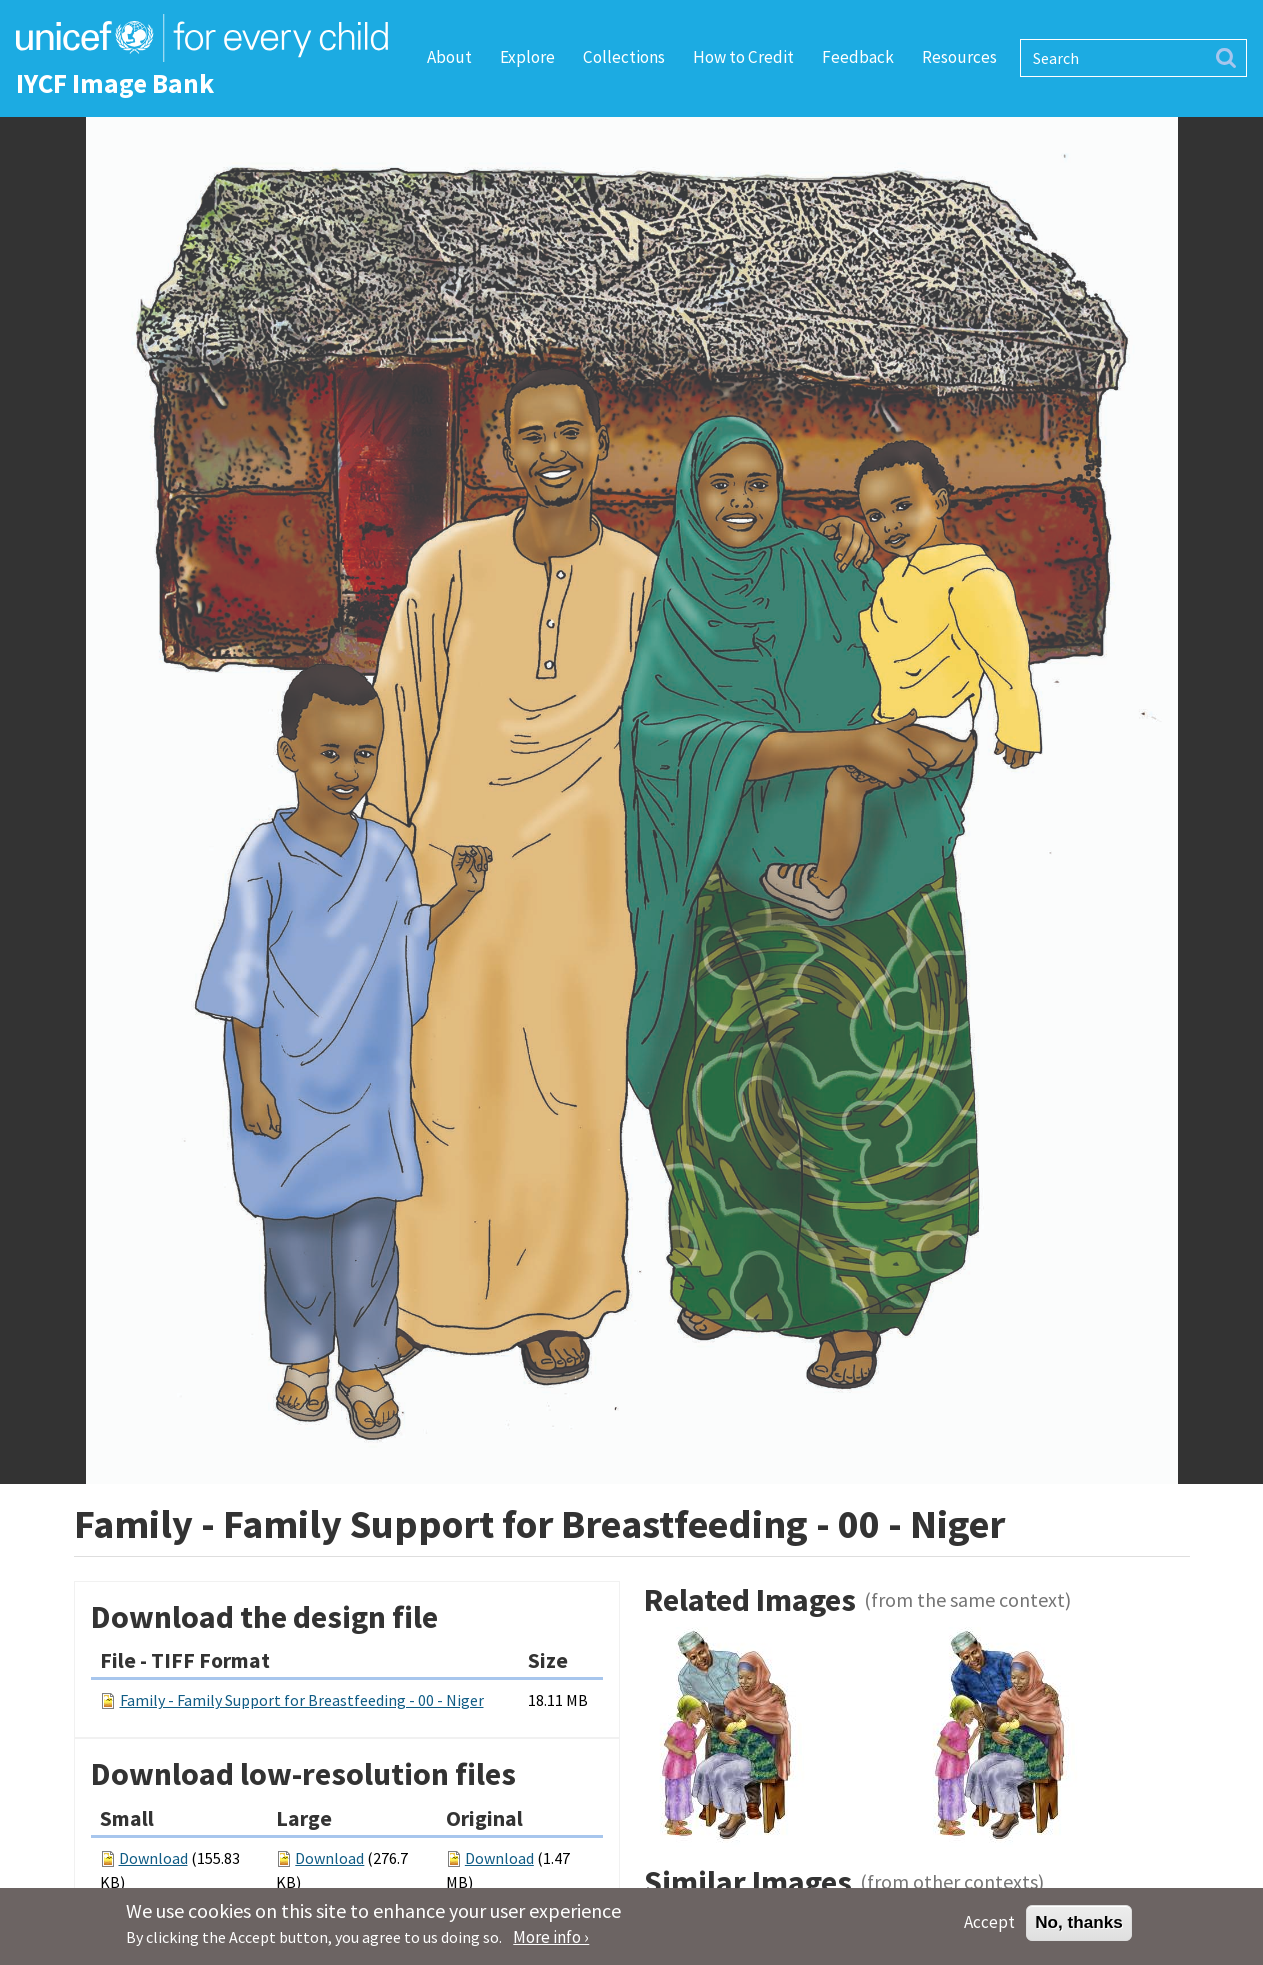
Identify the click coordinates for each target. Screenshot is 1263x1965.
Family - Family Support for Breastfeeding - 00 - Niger (302, 1700)
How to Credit (743, 57)
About (449, 57)
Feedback (858, 57)
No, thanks (1079, 1929)
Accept (989, 1929)
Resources (959, 57)
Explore (527, 57)
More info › (551, 1944)
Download (153, 1858)
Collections (624, 57)
